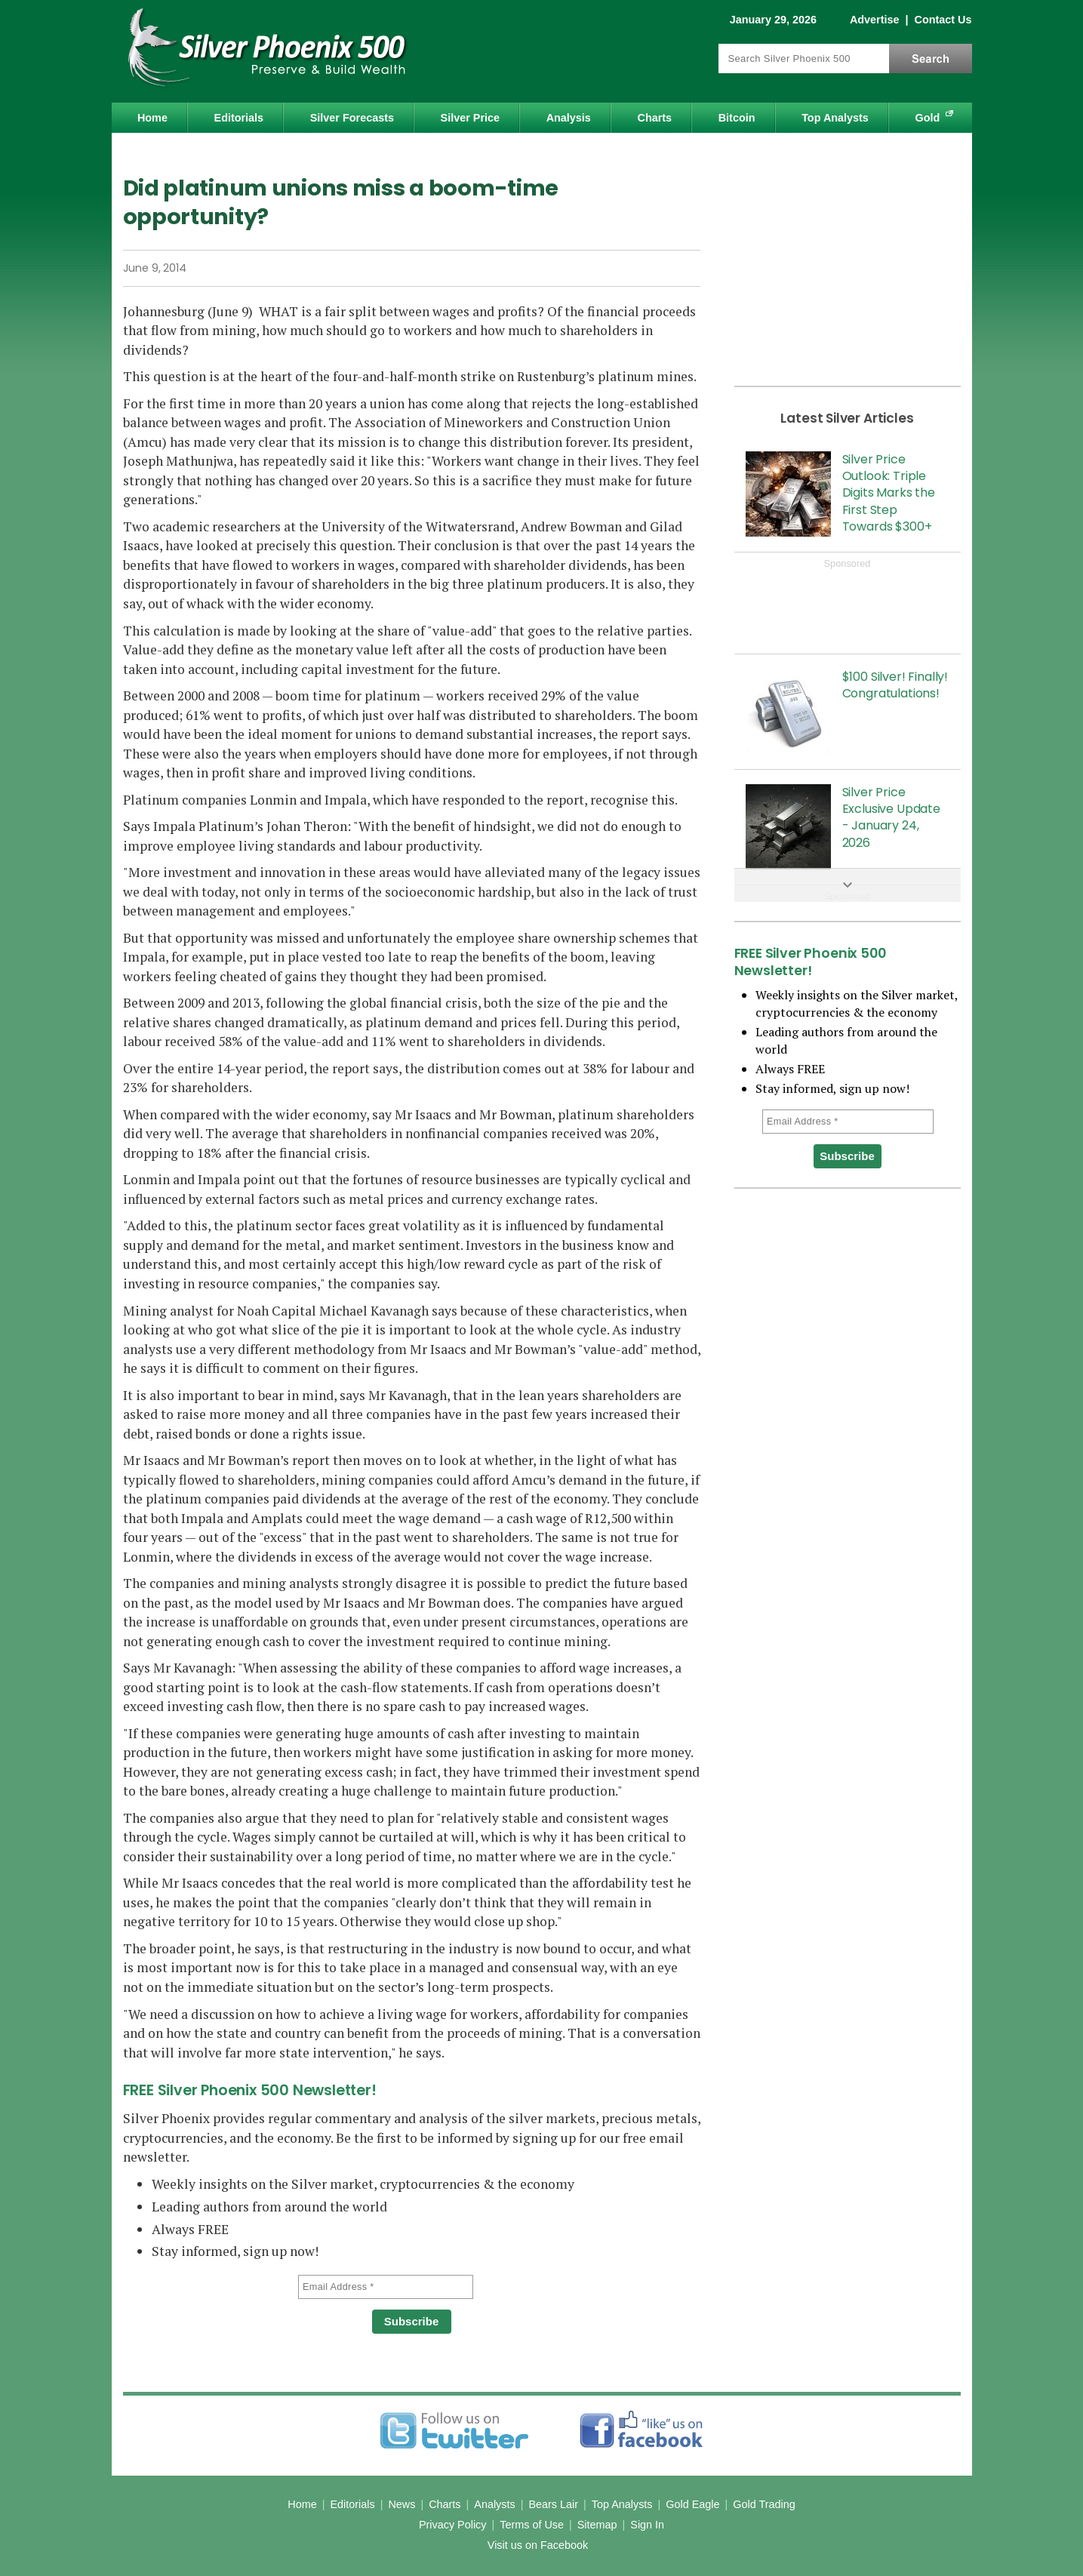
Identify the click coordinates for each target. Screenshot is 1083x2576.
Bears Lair (553, 2504)
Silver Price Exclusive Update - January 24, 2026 (891, 817)
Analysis (568, 118)
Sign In (647, 2525)
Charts (654, 118)
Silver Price (470, 118)
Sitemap (597, 2525)
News (401, 2504)
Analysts (494, 2504)
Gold (927, 118)
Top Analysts (835, 118)
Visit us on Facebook (538, 2545)
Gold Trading (764, 2504)
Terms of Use (532, 2525)
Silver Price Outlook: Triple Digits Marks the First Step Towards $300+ (888, 493)
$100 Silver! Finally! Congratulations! (895, 685)
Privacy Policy (453, 2525)
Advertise (875, 20)
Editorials (239, 118)
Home (152, 118)
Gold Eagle (692, 2504)
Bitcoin (736, 118)
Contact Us (943, 20)
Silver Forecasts (352, 118)
